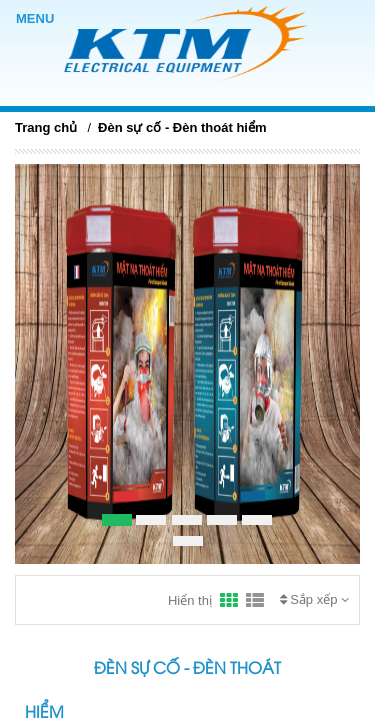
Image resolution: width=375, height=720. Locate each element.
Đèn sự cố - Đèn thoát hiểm (182, 127)
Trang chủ (46, 127)
